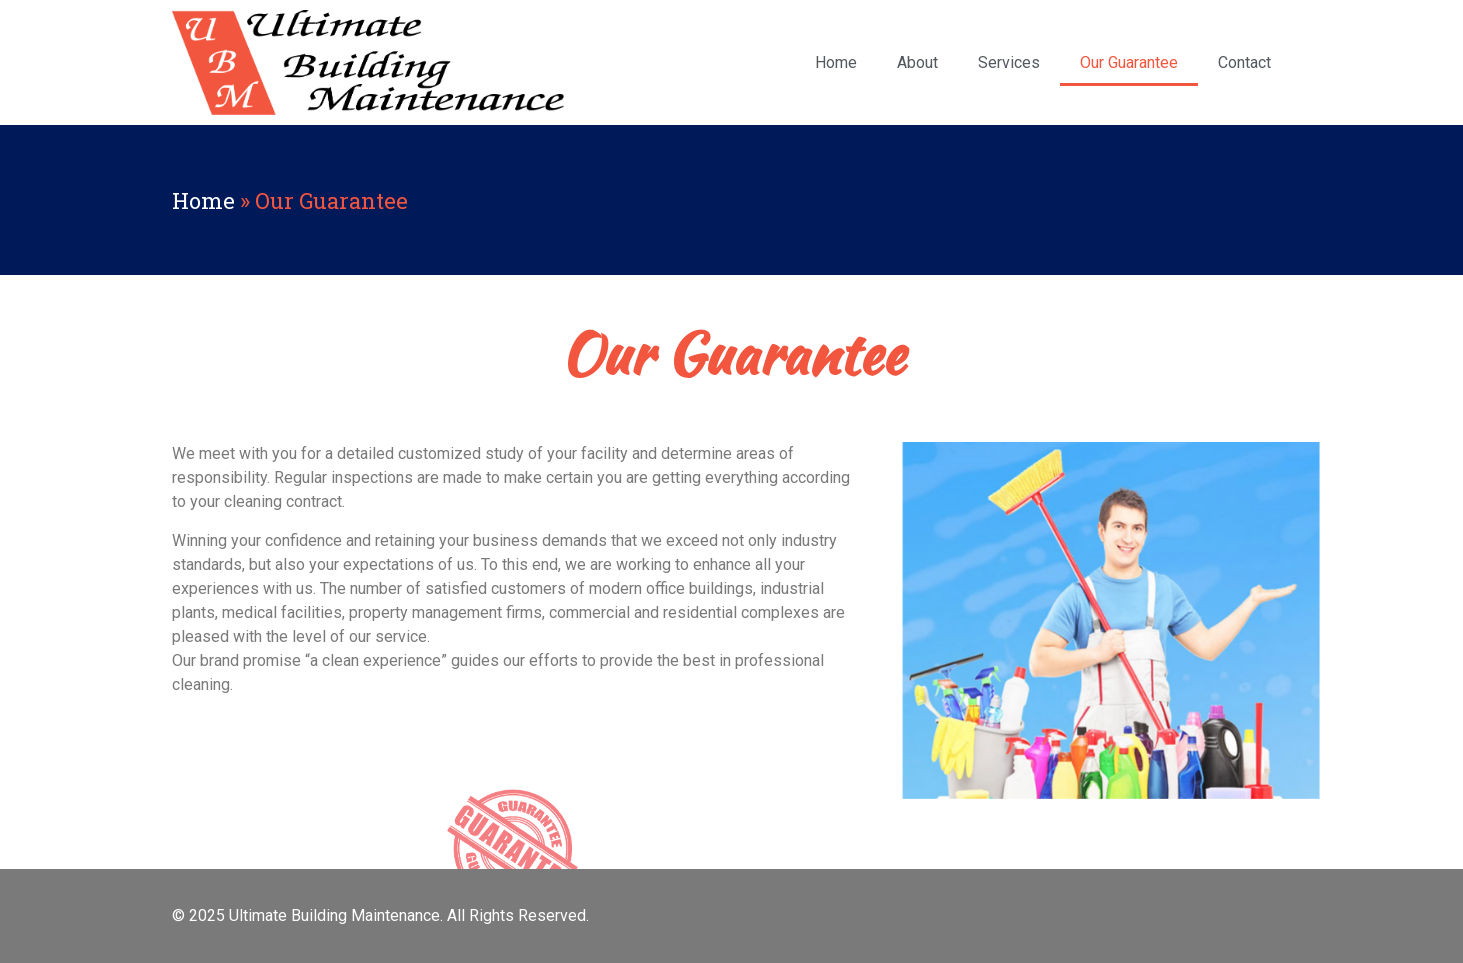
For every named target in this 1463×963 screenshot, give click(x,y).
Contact (1244, 62)
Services (1009, 62)
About (917, 62)
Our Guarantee (1129, 62)
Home (836, 62)
